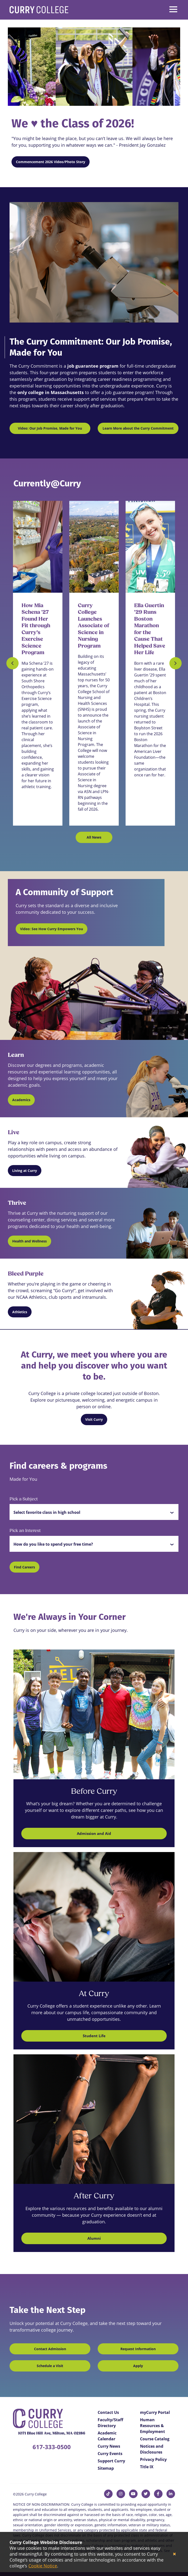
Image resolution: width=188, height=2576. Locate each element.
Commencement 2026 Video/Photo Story (50, 161)
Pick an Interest (25, 1531)
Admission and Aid (94, 1833)
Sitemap (106, 2468)
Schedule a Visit (50, 2365)
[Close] (174, 2554)
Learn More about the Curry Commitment (138, 428)
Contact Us (108, 2412)
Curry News (109, 2446)
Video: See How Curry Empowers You (51, 929)
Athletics (19, 1312)
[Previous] (12, 663)
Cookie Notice (42, 2566)
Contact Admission (50, 2349)
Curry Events (110, 2453)
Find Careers (24, 1567)
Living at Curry (24, 1170)
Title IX (146, 2466)
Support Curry (111, 2461)
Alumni (94, 2238)
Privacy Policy (153, 2459)
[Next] (175, 663)
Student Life (94, 2035)
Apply (138, 2365)
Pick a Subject (24, 1499)
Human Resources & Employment (152, 2425)
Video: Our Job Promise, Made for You (50, 428)
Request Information (138, 2349)
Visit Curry (94, 1419)
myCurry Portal (155, 2412)
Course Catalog (154, 2439)
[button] (94, 1512)
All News (94, 837)
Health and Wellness (29, 1241)
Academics (21, 1099)
